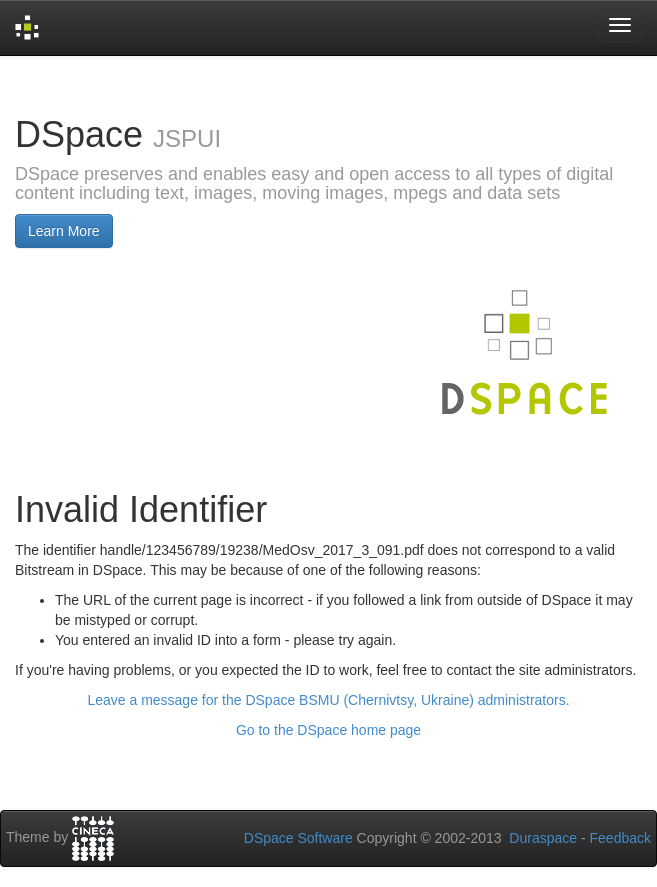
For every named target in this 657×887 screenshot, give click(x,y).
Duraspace (543, 838)
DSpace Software (298, 838)
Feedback (620, 838)
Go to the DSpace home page (328, 730)
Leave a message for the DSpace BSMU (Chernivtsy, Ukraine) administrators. (328, 700)
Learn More (64, 231)
